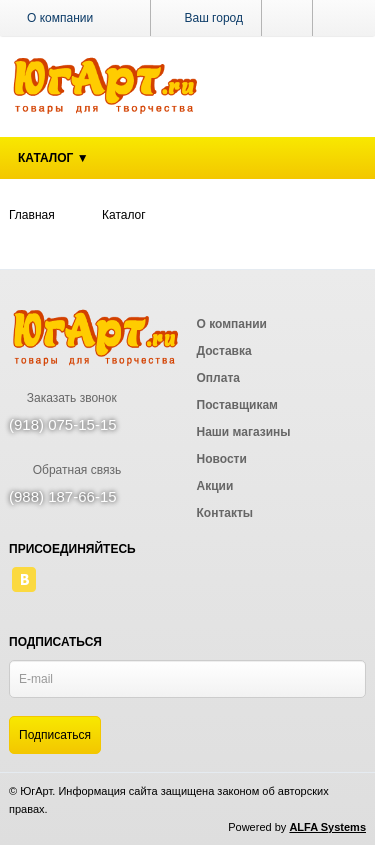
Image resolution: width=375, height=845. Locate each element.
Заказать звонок (63, 398)
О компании (60, 18)
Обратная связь (65, 470)
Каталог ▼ (53, 158)
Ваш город (206, 18)
